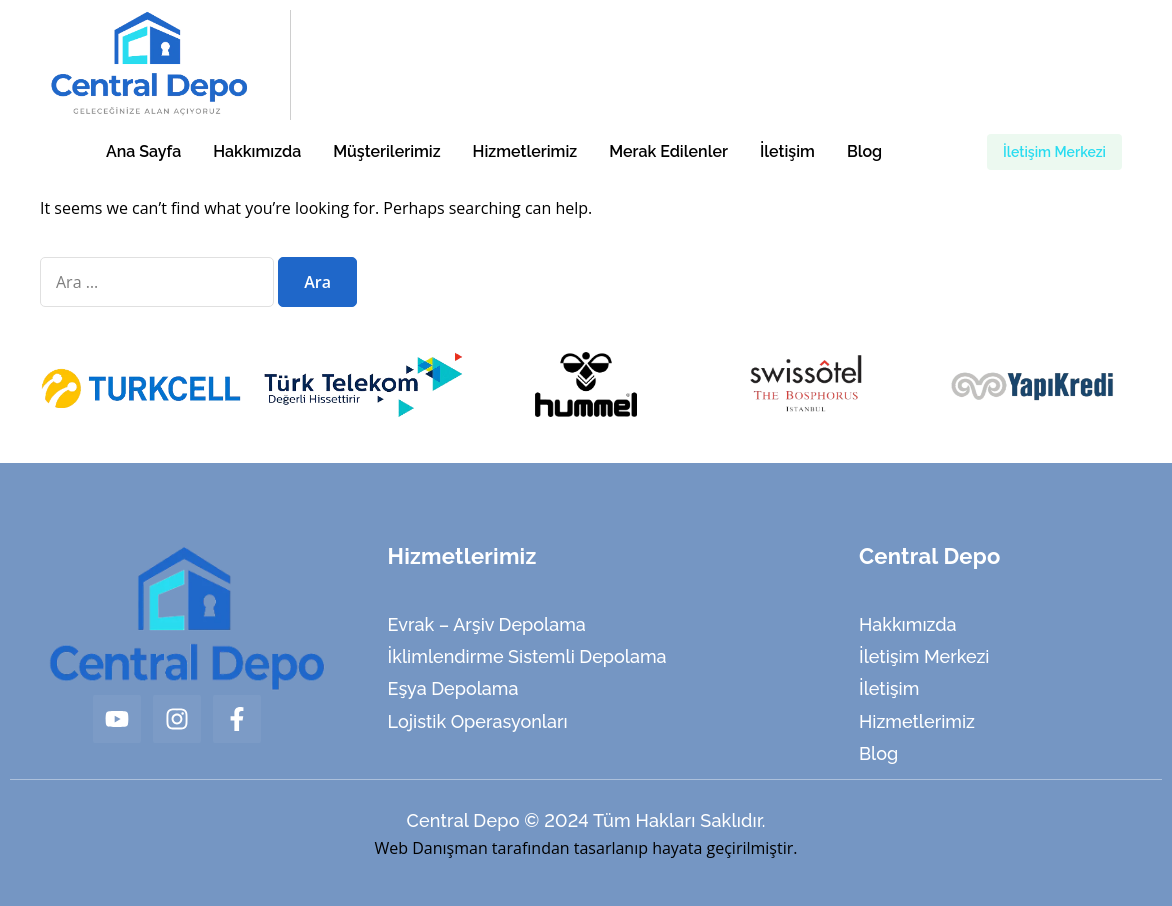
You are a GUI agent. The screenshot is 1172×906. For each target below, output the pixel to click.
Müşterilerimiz (386, 151)
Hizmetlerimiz (525, 151)
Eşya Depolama (453, 688)
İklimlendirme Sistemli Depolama (527, 656)
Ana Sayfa (143, 151)
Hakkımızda (257, 151)
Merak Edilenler (668, 151)
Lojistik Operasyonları (478, 721)
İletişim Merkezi (924, 656)
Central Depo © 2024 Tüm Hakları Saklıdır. (585, 820)
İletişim (787, 151)
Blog (864, 151)
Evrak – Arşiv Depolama (487, 624)
